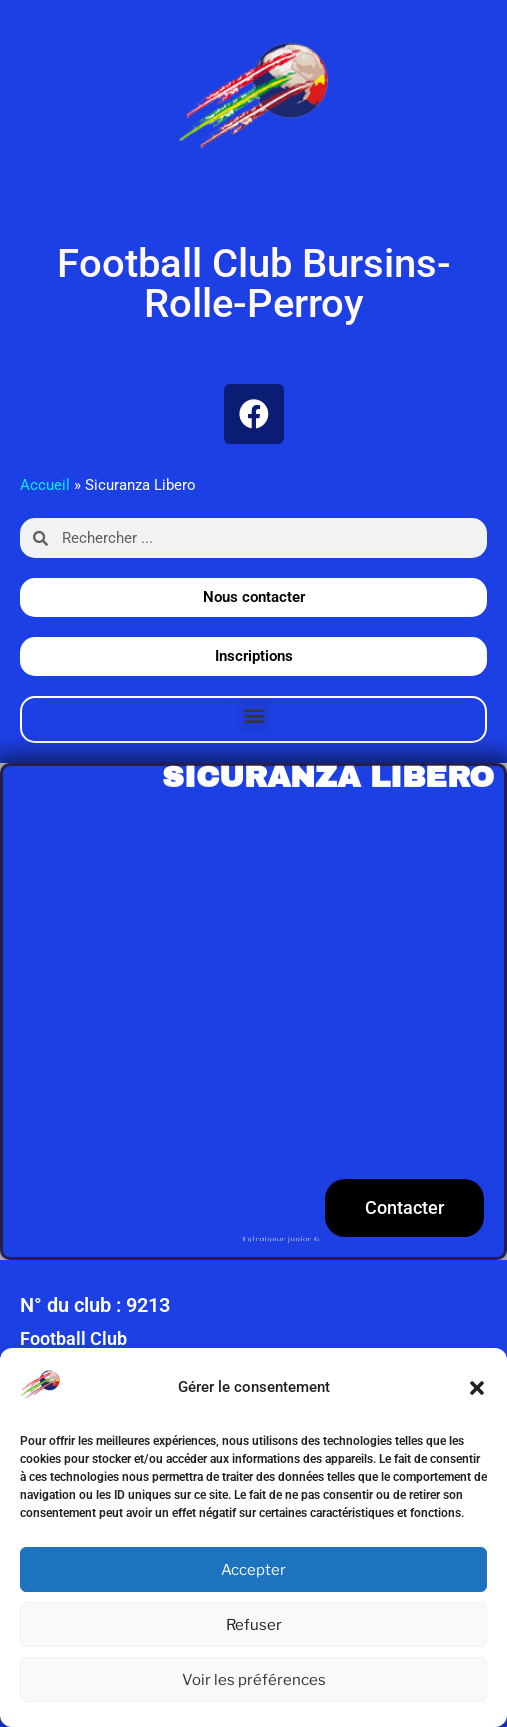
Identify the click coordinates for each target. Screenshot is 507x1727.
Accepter (253, 1570)
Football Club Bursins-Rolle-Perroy (254, 283)
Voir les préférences (254, 1680)
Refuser (254, 1625)
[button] (477, 1388)
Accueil (45, 485)
